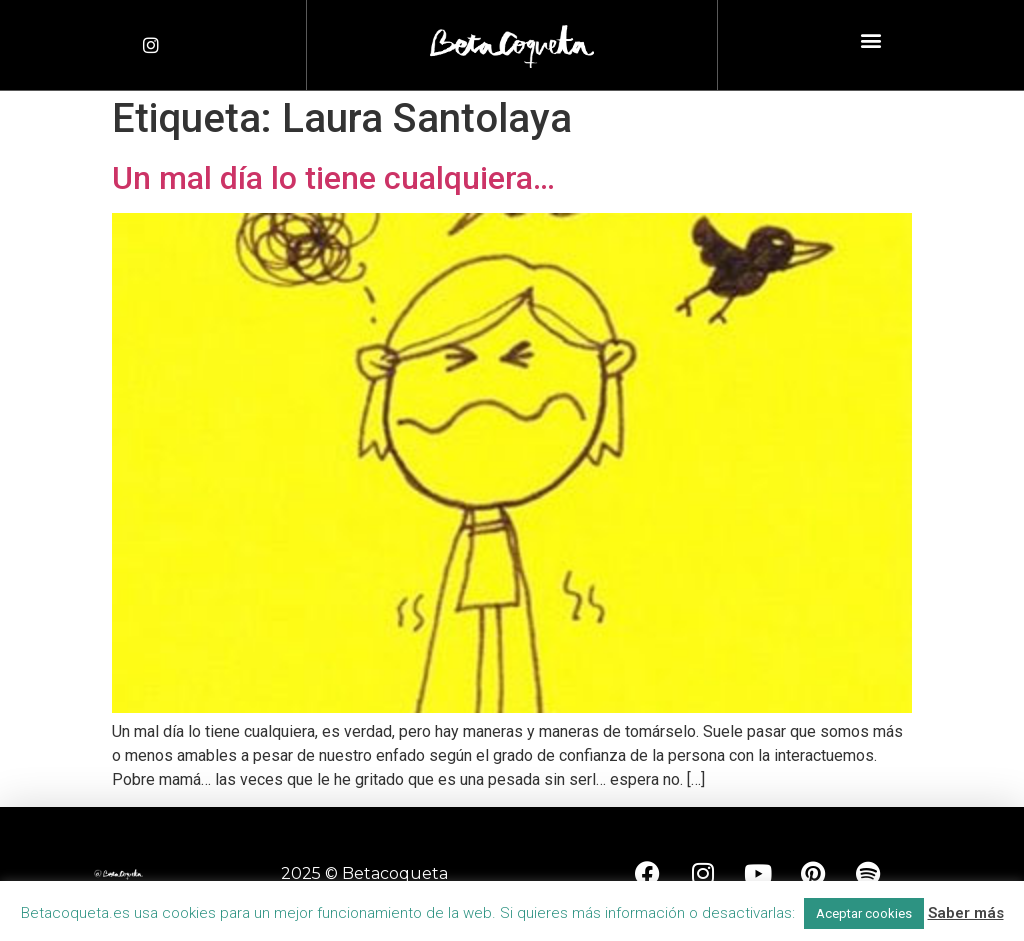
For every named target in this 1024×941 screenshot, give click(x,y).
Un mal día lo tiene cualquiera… (333, 178)
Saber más (966, 913)
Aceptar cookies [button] (864, 913)
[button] (870, 40)
